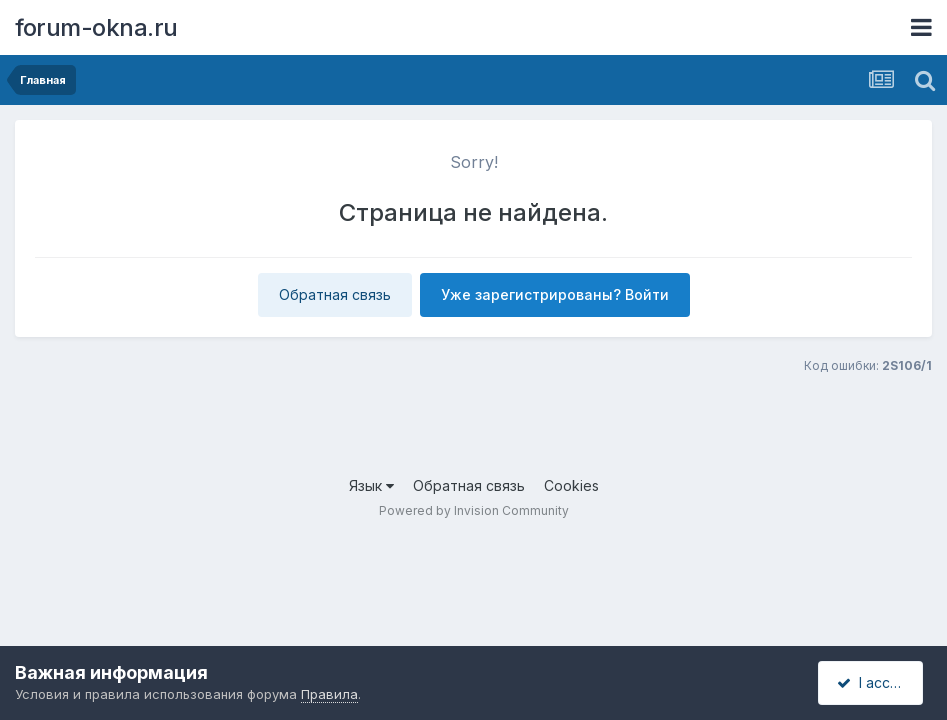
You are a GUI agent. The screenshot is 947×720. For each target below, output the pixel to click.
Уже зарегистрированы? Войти (555, 294)
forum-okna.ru (96, 27)
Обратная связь (335, 294)
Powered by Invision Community (474, 510)
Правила (329, 694)
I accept (873, 682)
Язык (371, 485)
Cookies (571, 485)
